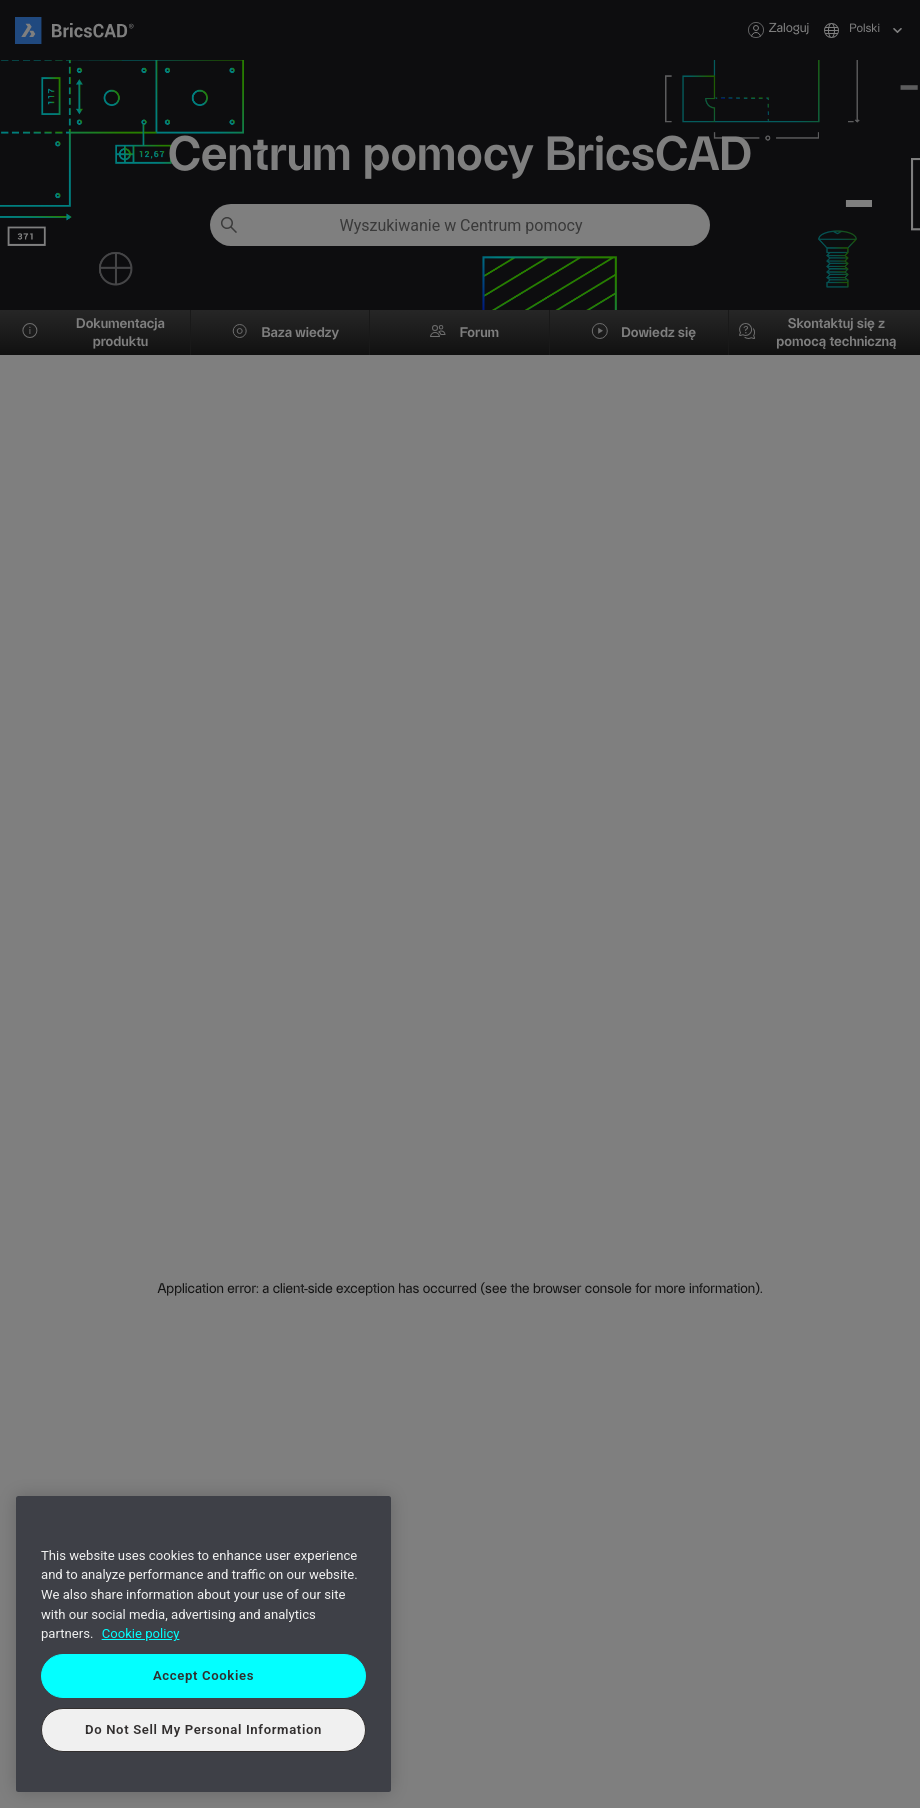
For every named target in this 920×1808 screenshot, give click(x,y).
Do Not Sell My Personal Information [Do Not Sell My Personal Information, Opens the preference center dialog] (203, 1729)
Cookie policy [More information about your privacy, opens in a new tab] (141, 1633)
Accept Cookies (203, 1675)
